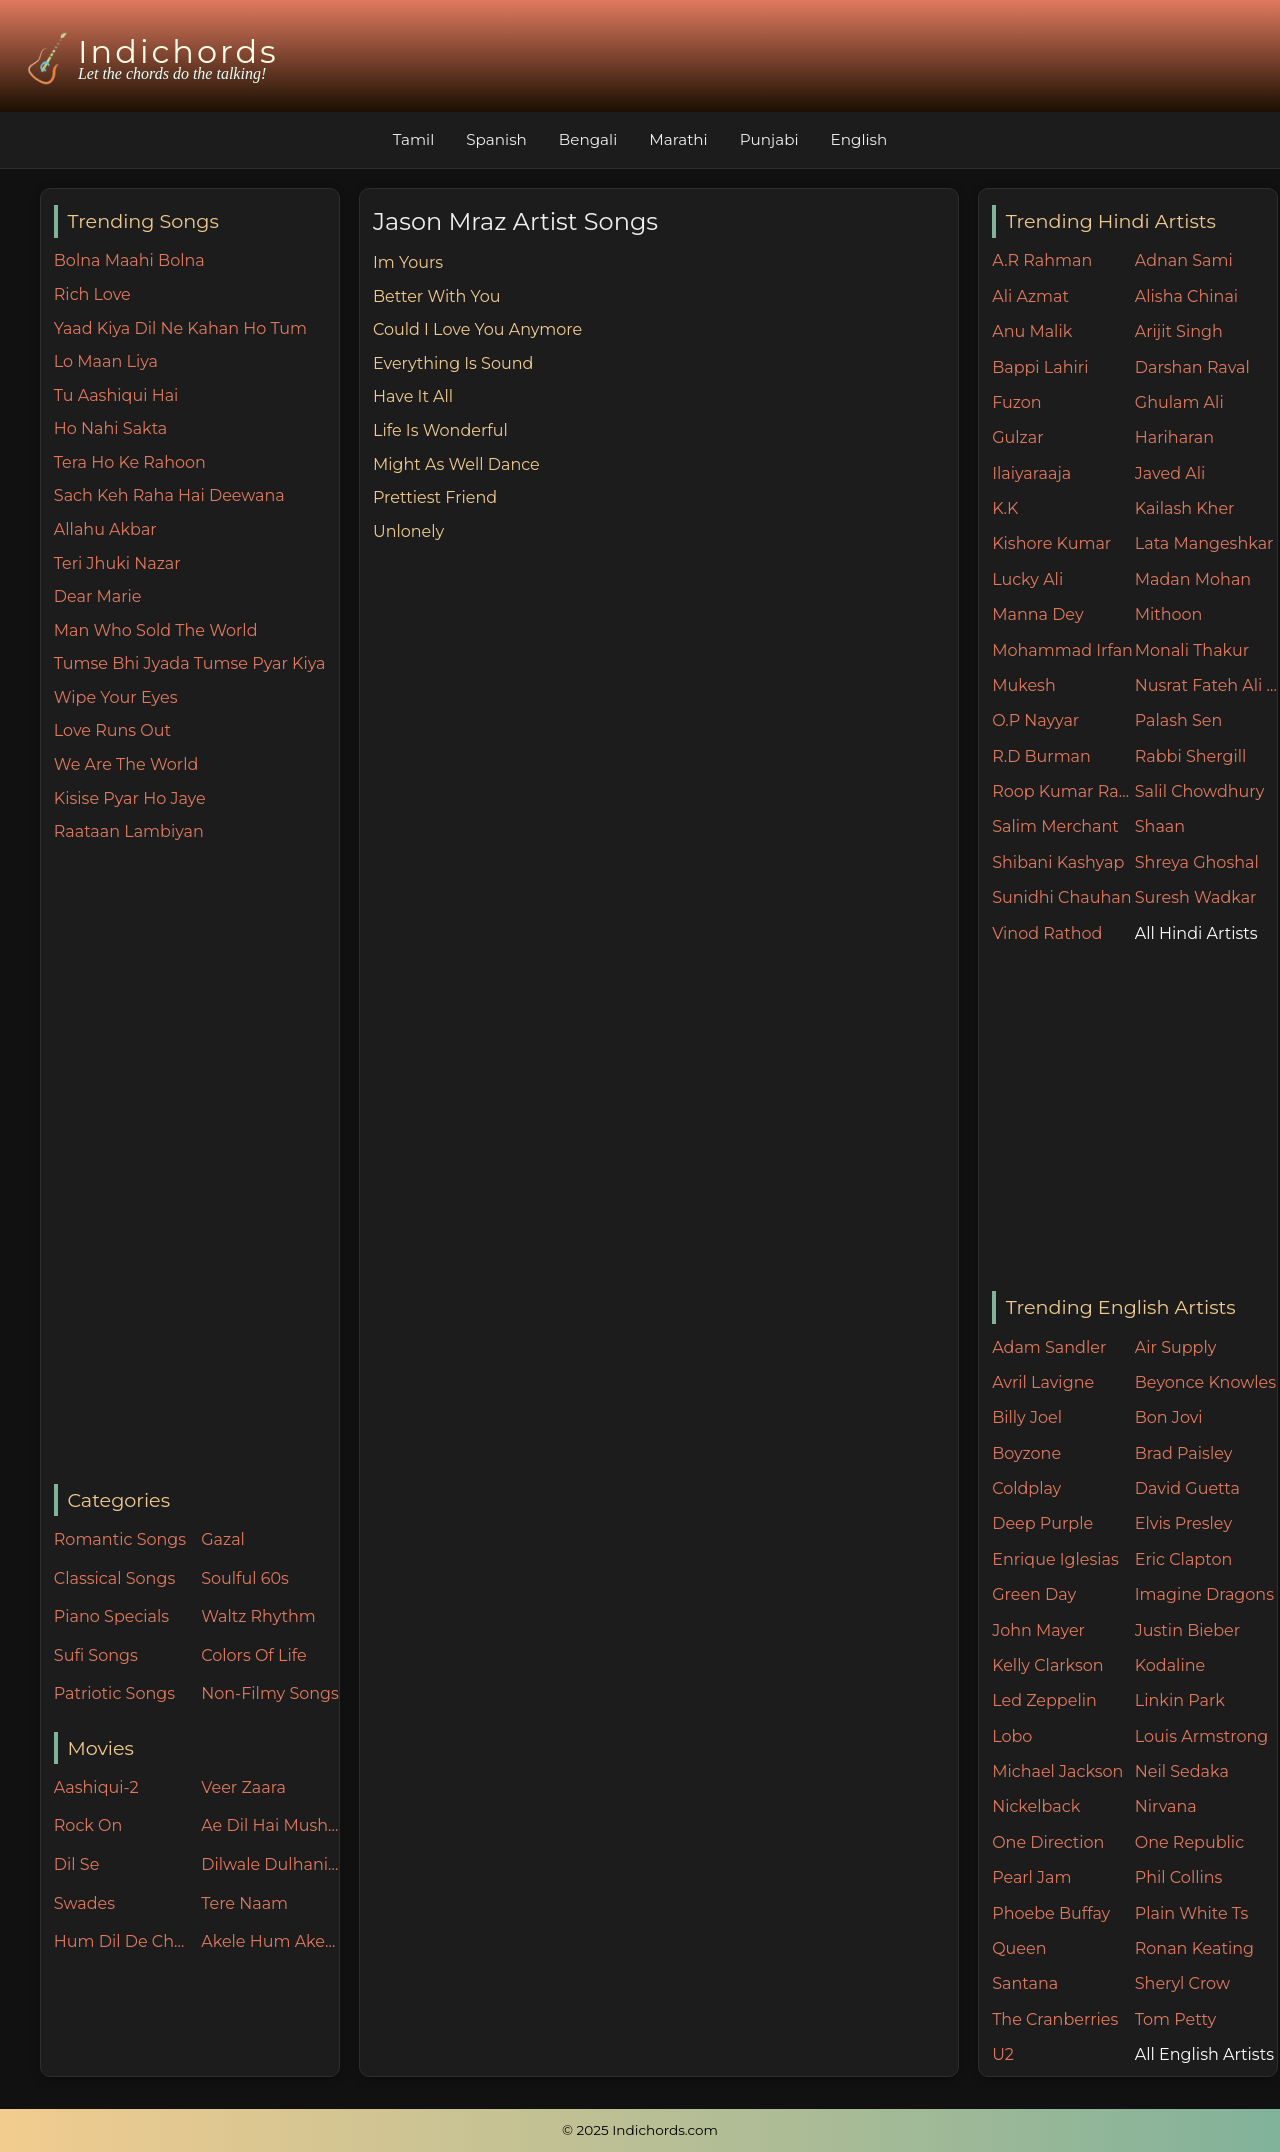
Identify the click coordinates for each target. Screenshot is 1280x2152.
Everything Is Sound (453, 363)
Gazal (223, 1539)
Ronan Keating (1194, 1948)
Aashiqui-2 (96, 1787)
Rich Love (92, 294)
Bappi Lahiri (1040, 367)
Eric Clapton (1183, 1559)
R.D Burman (1041, 756)
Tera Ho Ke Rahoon (130, 462)
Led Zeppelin (1044, 1700)
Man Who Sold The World (156, 630)
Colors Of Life (253, 1655)
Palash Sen (1179, 720)
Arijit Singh (1179, 331)
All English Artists (1204, 2054)
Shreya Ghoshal (1197, 862)
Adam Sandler (1049, 1347)
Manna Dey (1037, 614)
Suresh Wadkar (1196, 897)
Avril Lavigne (1043, 1382)
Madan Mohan (1193, 579)
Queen (1019, 1948)
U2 (1003, 2054)
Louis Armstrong (1201, 1736)
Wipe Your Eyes (116, 697)
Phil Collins (1179, 1877)
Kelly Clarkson (1047, 1665)
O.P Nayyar (1035, 720)
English (859, 139)
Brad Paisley (1184, 1453)
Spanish (496, 139)
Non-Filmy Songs (270, 1693)
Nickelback (1036, 1806)
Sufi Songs (96, 1655)
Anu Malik (1032, 331)
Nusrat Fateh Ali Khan (1206, 685)
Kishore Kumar (1051, 543)
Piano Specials (111, 1616)
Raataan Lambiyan (129, 831)
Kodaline (1170, 1665)
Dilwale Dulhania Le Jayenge (270, 1864)
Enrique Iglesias (1055, 1559)
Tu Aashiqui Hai (116, 395)
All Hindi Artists (1196, 933)
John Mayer (1038, 1630)
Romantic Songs (120, 1539)
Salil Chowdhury (1200, 791)
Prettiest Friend (435, 497)
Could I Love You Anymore (477, 329)
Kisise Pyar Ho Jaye (130, 798)
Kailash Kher (1185, 508)
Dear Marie (98, 596)
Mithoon (1169, 614)
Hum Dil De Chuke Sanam (123, 1941)
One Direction (1048, 1842)
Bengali (588, 139)
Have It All (413, 396)
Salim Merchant (1055, 826)
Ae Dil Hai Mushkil (270, 1825)
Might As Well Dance (456, 464)
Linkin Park (1180, 1700)
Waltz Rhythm (258, 1616)
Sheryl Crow (1182, 1983)
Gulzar (1017, 437)
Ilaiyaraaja (1031, 473)
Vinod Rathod (1047, 933)
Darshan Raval (1192, 367)
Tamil (414, 139)
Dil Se (77, 1864)
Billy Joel (1027, 1417)
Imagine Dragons (1204, 1594)
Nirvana (1166, 1806)
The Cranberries (1055, 2019)
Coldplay (1026, 1488)
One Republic (1189, 1842)
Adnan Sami (1184, 260)
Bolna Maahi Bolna (129, 260)
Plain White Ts (1191, 1913)
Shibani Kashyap (1058, 862)
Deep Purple (1042, 1523)
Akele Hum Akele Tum (270, 1941)
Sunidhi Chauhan (1061, 897)
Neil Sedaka (1182, 1771)
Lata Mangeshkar (1204, 543)
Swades (84, 1903)
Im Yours (408, 262)
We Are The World (126, 764)
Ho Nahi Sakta (110, 428)
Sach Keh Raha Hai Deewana (169, 495)
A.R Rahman (1042, 260)
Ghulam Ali (1179, 402)
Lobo (1012, 1736)
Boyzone (1026, 1453)
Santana (1025, 1983)
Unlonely (408, 531)
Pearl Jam (1031, 1877)
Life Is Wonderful (440, 430)
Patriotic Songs (114, 1693)
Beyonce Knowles (1205, 1382)
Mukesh (1024, 685)
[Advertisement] (196, 1165)
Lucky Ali (1027, 579)
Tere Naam (244, 1903)
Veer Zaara (243, 1787)
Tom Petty (1175, 2019)
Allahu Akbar (105, 529)
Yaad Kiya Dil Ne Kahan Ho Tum (180, 328)
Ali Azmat (1030, 296)
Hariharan (1174, 437)
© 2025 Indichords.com (640, 2130)
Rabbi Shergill (1191, 756)
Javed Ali (1170, 473)
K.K (1005, 508)
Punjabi (769, 139)
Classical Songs (114, 1578)
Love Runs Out (112, 730)
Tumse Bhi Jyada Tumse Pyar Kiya (190, 663)
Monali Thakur (1192, 650)
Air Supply (1176, 1347)
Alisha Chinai (1186, 296)
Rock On (88, 1825)
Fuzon (1016, 402)
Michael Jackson (1057, 1771)
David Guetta (1187, 1488)
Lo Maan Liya (106, 361)
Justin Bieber (1187, 1630)
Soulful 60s (245, 1578)
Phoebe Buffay (1051, 1913)
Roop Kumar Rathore (1063, 791)
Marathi (678, 139)
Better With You (437, 296)
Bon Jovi (1169, 1417)
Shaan (1160, 826)
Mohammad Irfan (1062, 650)
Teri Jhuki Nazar (117, 563)
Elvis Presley (1183, 1523)
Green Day (1034, 1594)
